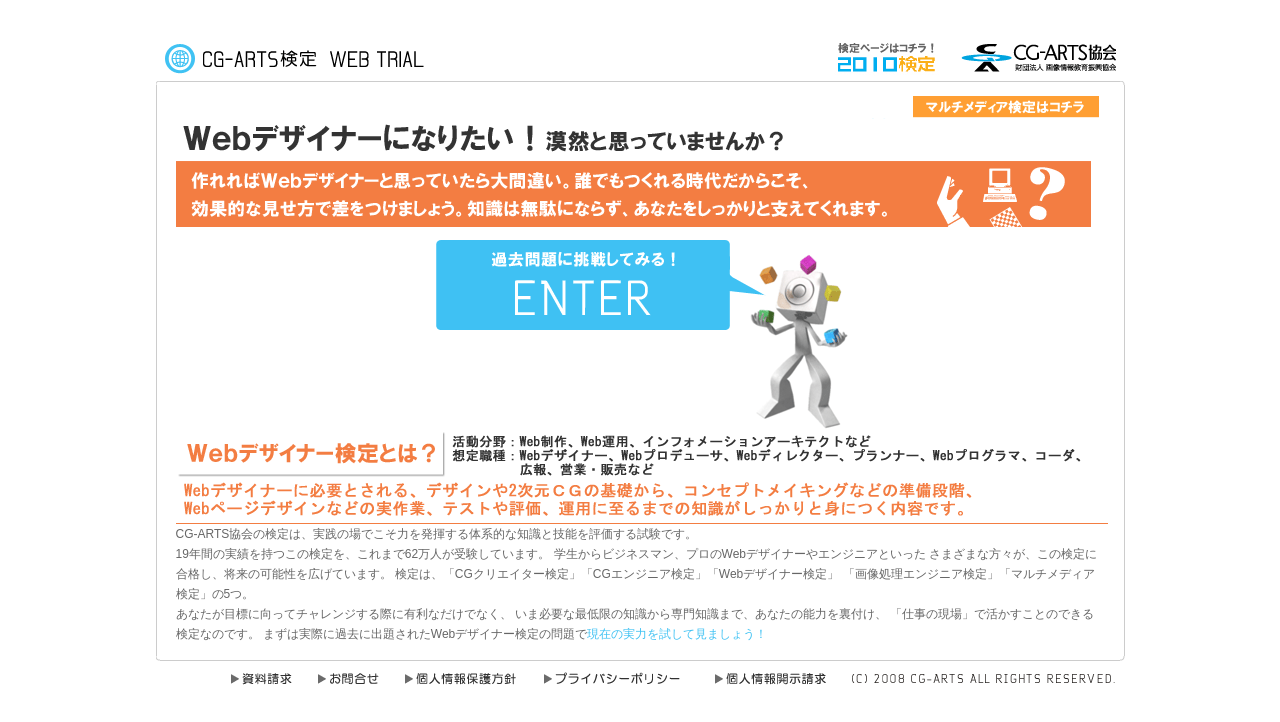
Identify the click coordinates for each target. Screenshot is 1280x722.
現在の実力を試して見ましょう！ (677, 634)
